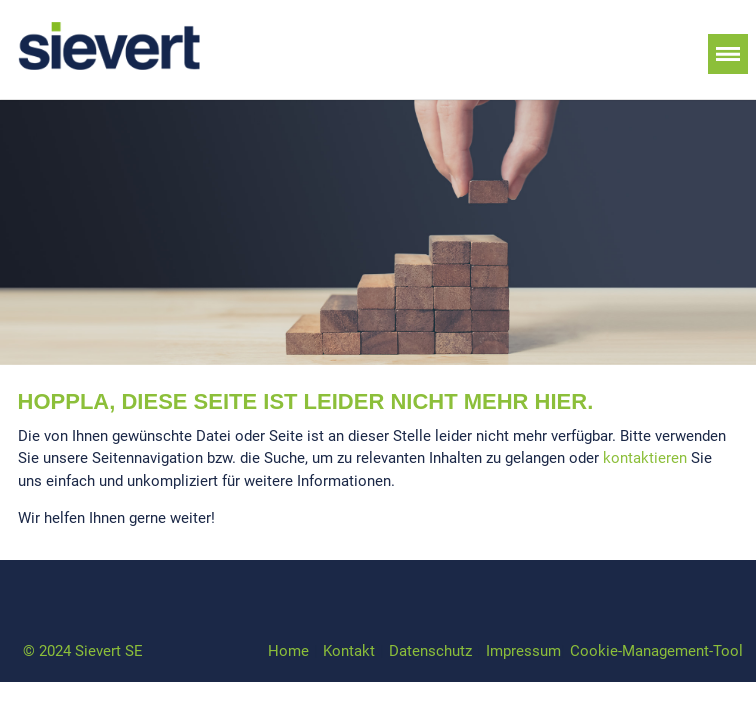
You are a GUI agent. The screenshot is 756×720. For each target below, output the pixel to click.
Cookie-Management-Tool (656, 651)
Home (288, 651)
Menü (728, 54)
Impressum (523, 651)
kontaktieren (645, 458)
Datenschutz (430, 651)
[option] (378, 232)
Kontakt (349, 651)
